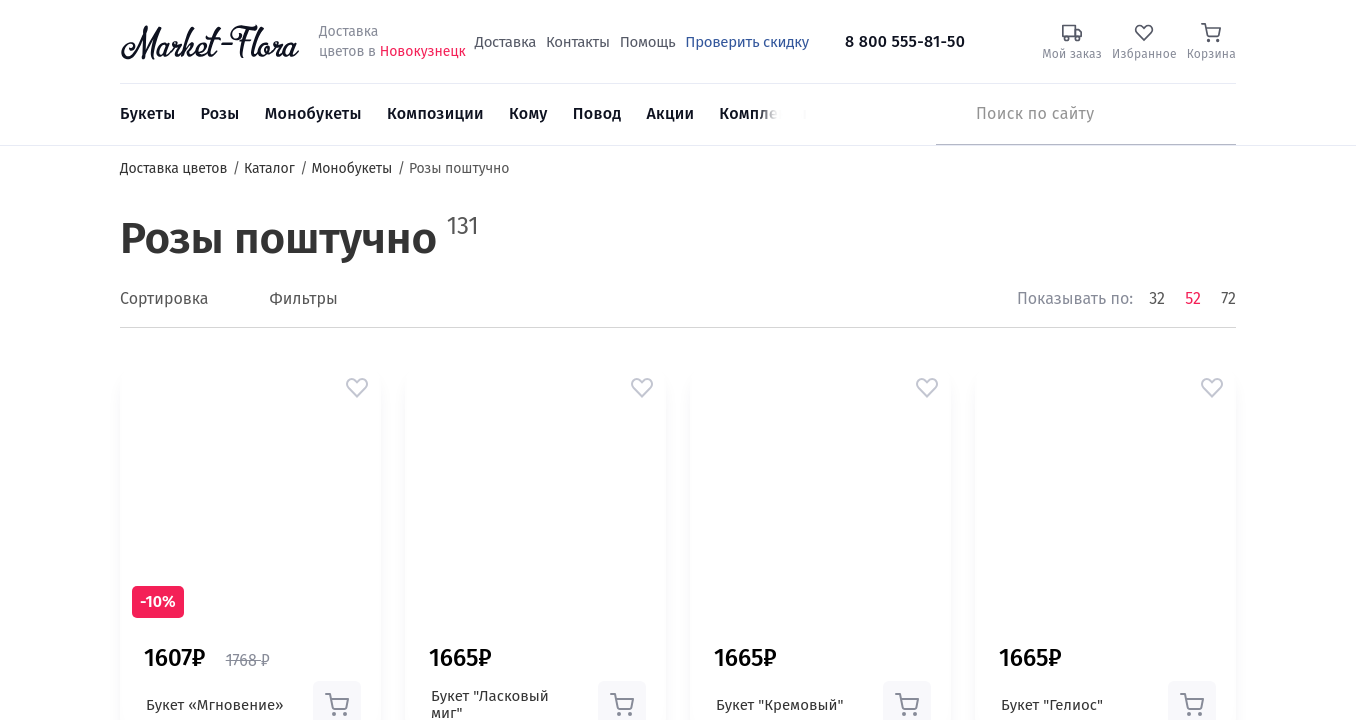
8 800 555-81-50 (905, 41)
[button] (357, 388)
